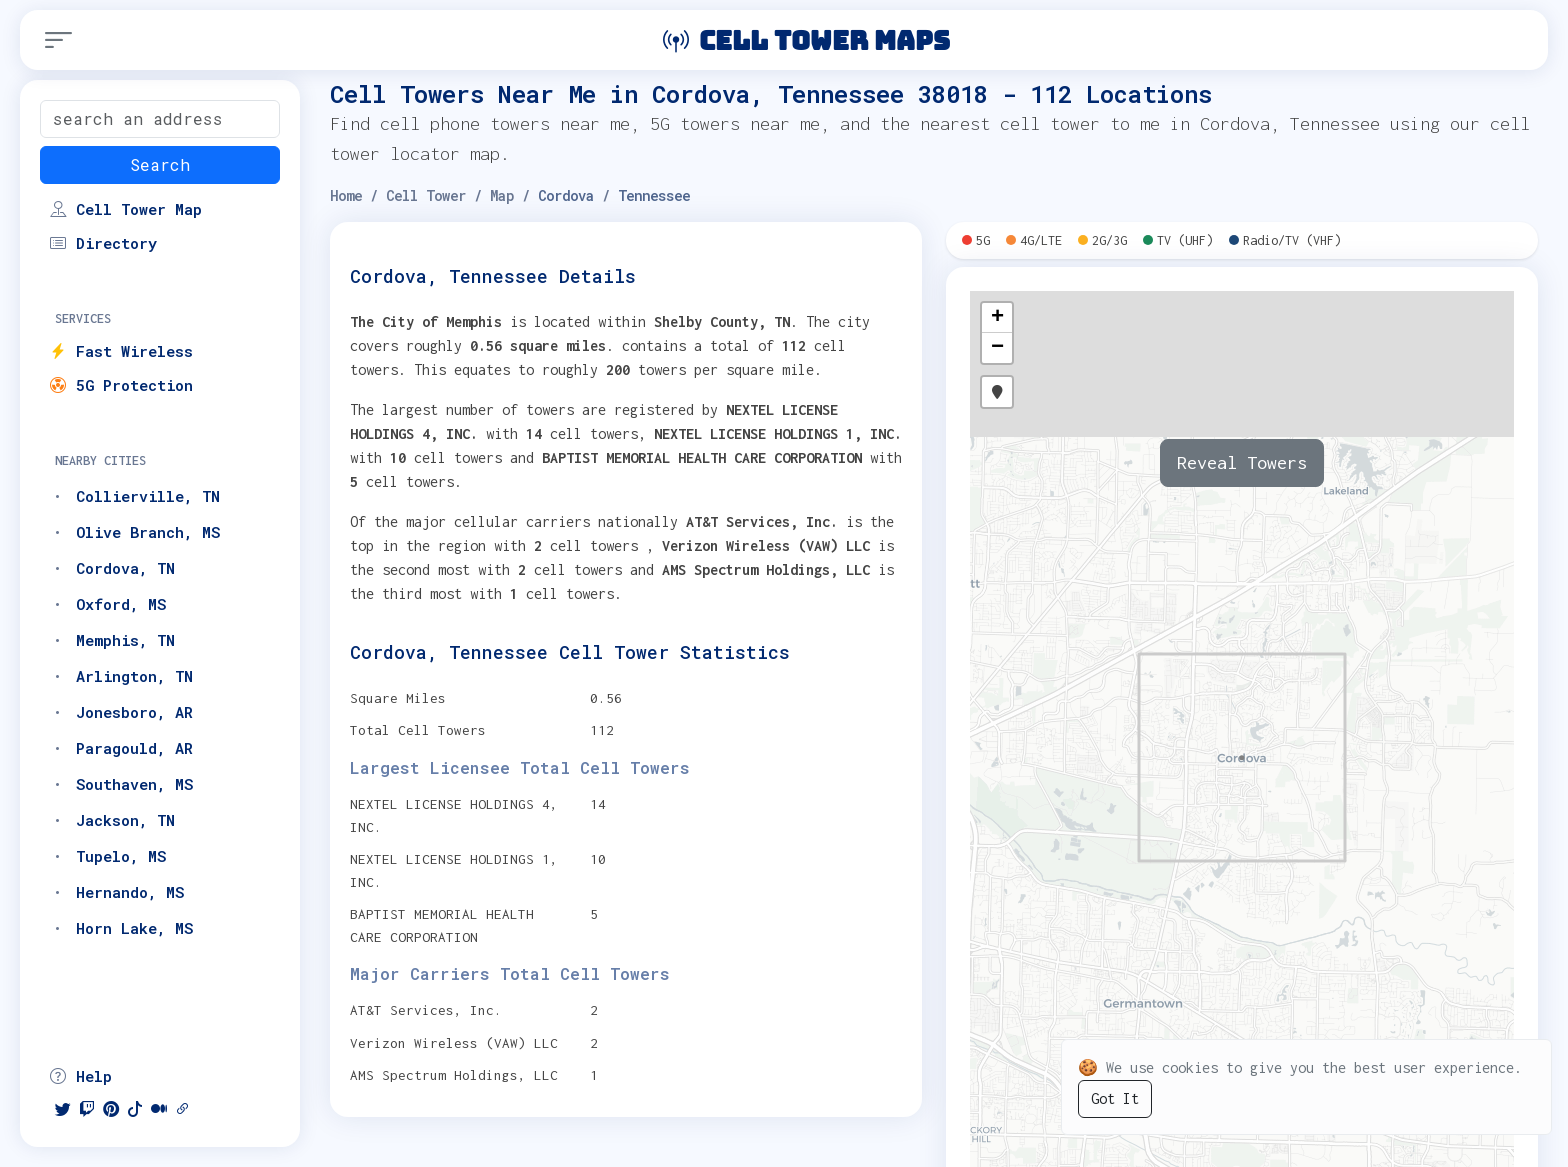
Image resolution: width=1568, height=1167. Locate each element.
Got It (1115, 1098)
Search (160, 164)
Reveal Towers (1242, 462)
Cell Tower (426, 195)
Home (346, 195)
